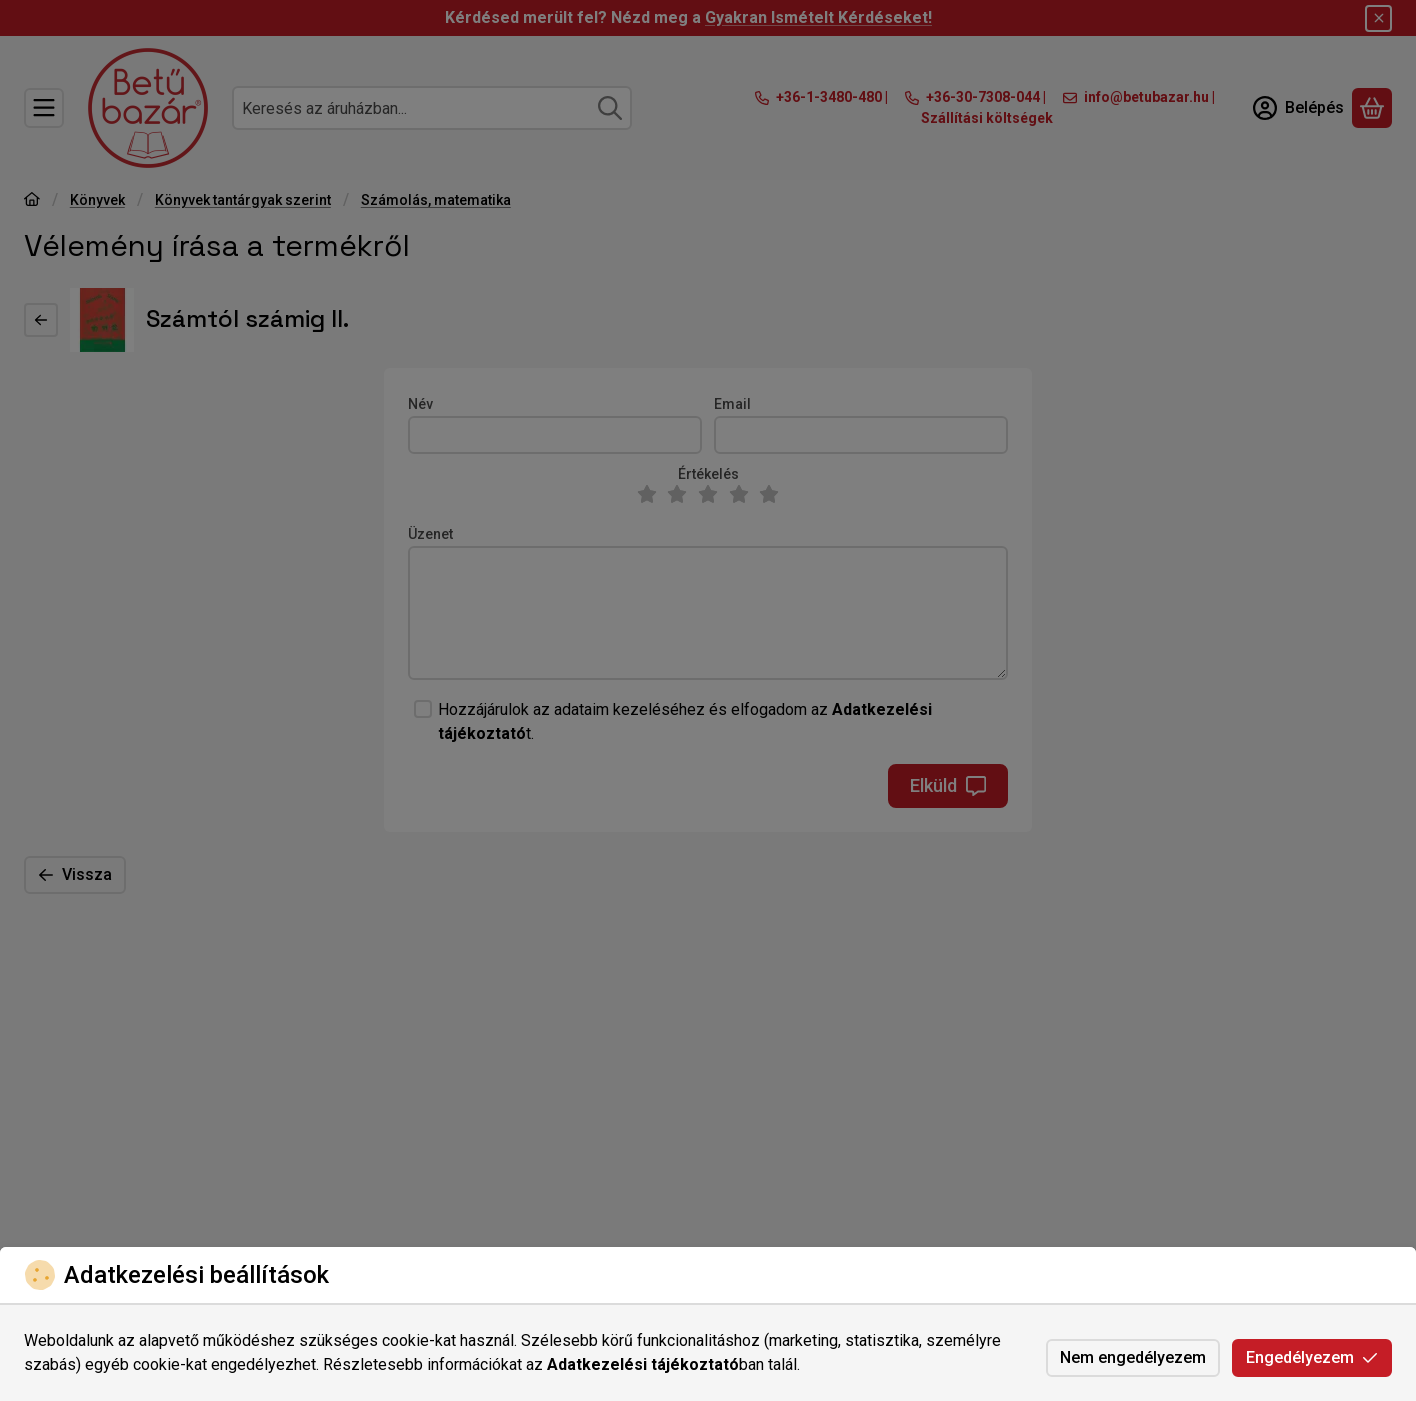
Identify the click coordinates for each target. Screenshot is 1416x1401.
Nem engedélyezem (1133, 1357)
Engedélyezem (1312, 1357)
